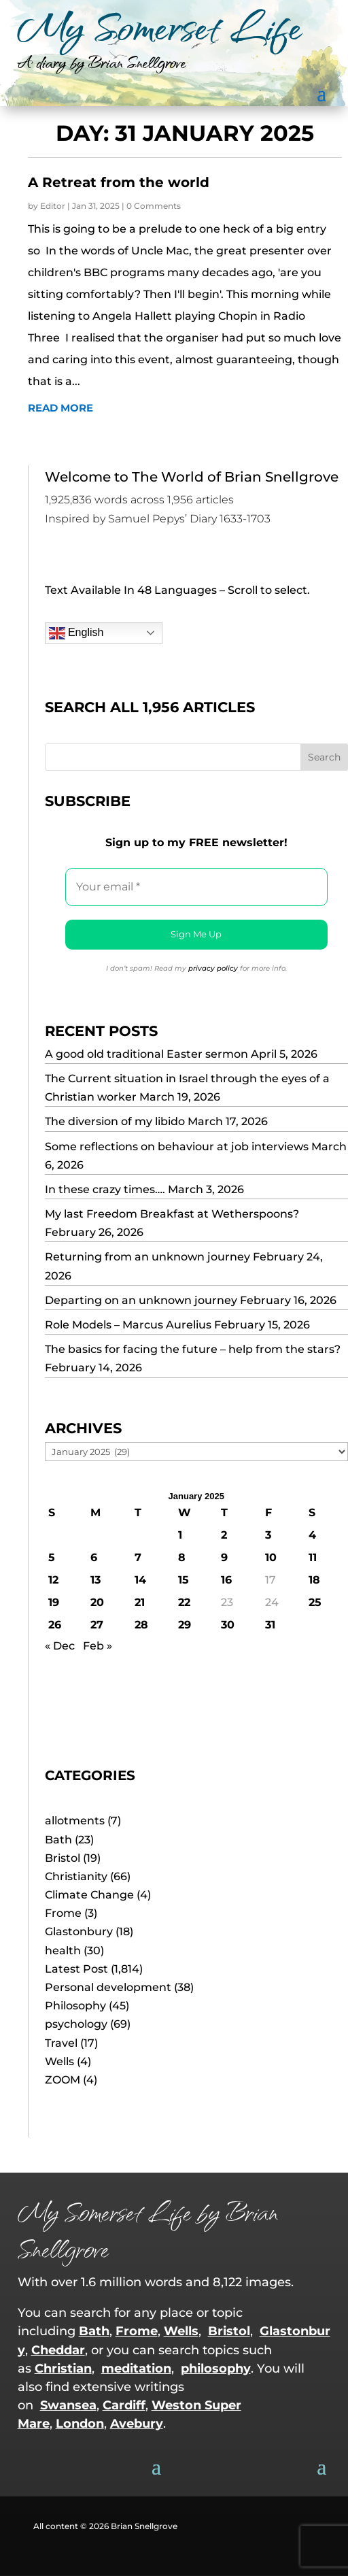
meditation (136, 2368)
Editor (52, 206)
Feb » (97, 1645)
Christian (63, 2368)
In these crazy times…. (105, 1189)
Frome (63, 1913)
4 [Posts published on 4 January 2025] (312, 1534)
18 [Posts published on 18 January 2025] (314, 1579)
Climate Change (89, 1894)
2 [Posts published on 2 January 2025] (224, 1534)
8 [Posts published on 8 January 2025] (182, 1557)
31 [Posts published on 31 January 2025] (270, 1624)
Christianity (76, 1876)
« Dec (60, 1645)
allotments (75, 1820)
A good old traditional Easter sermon (146, 1054)
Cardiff (124, 2405)
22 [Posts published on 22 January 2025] (184, 1602)
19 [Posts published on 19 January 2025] (53, 1602)
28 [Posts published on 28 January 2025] (141, 1624)
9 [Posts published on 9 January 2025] (224, 1557)
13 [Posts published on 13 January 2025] (95, 1579)
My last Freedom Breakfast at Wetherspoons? (172, 1213)
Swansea (68, 2405)
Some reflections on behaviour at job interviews (177, 1146)
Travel (61, 2043)
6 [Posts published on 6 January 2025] (93, 1557)
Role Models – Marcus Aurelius (128, 1324)
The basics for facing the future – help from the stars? (193, 1349)
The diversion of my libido (115, 1121)
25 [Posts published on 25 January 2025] (315, 1602)
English (76, 633)
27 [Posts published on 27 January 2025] (96, 1624)
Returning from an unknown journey (147, 1256)
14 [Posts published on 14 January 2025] (140, 1579)
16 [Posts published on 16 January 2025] (226, 1579)
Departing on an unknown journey (141, 1300)
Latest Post (76, 1968)
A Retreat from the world (118, 182)
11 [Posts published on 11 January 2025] (313, 1557)
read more (60, 407)
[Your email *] (196, 887)
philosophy (216, 2368)
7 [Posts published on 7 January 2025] (138, 1557)
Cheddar (58, 2350)
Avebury (136, 2423)
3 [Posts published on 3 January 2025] (268, 1534)
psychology (76, 2024)
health (63, 1950)
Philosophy (75, 2005)
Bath (58, 1839)
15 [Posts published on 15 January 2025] (183, 1579)
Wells (59, 2061)
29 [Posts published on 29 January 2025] (184, 1624)
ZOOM (62, 2079)
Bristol (62, 1858)
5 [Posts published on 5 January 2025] (51, 1557)
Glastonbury (79, 1931)
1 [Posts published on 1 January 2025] (180, 1534)
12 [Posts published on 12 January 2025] (53, 1579)
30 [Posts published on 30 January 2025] (227, 1624)
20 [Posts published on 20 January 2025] (97, 1602)
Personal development (108, 1987)
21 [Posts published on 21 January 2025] (140, 1602)
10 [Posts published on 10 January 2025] (271, 1557)
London (80, 2423)
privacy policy (213, 968)
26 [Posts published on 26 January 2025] (54, 1624)
